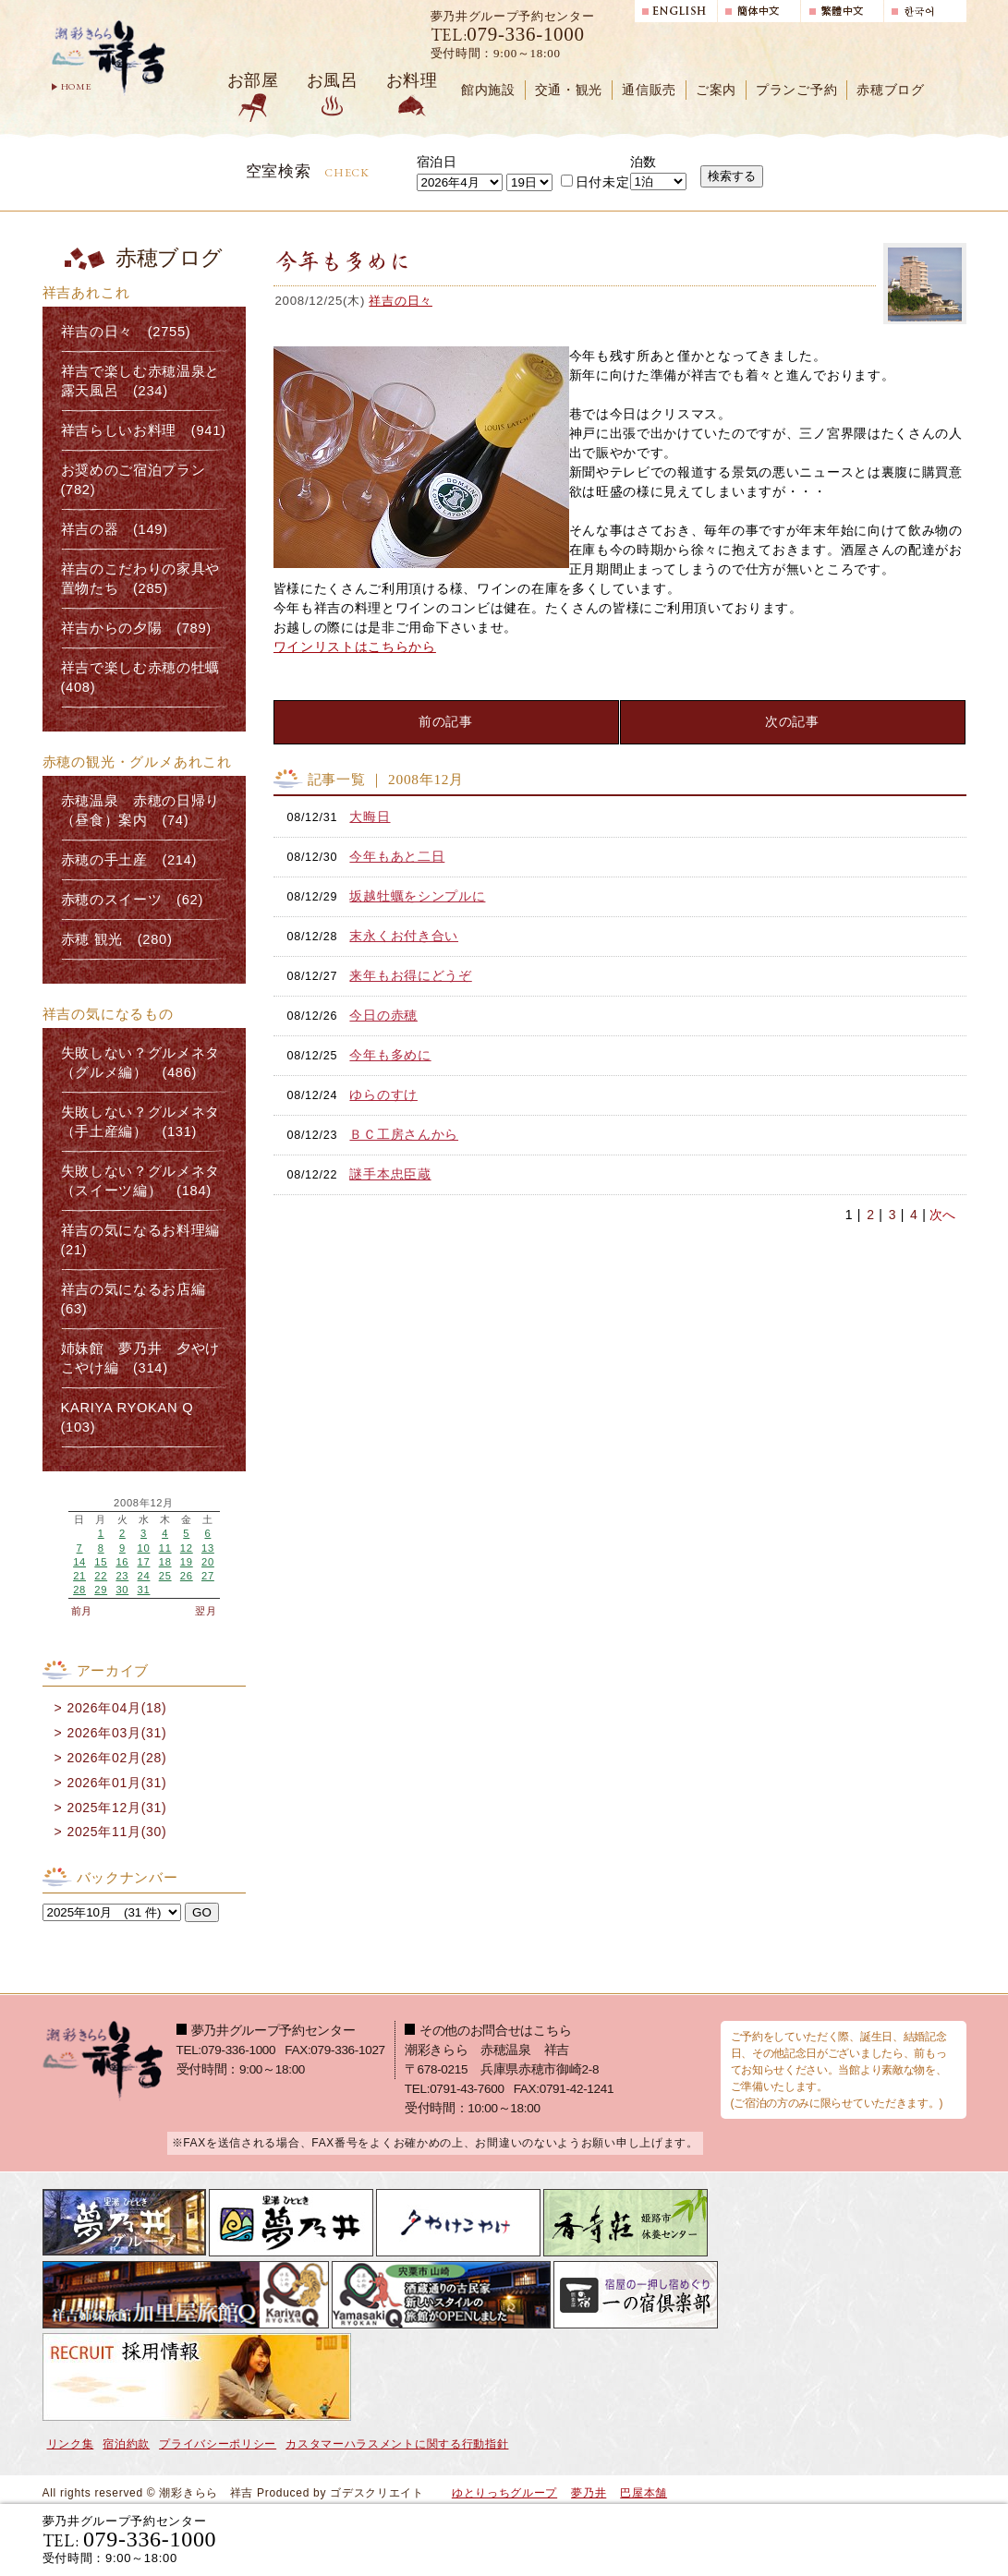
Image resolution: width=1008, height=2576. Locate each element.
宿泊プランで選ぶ (710, 2538)
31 (144, 1589)
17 (144, 1561)
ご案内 (716, 90)
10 (144, 1548)
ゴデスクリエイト (377, 2492)
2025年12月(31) (116, 1807)
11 (165, 1548)
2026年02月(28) (116, 1757)
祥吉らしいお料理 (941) (143, 430)
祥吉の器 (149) (114, 529)
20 (207, 1561)
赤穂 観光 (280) (117, 939)
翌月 (205, 1610)
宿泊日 (437, 161)
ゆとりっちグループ (504, 2492)
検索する (732, 176)
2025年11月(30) (116, 1831)
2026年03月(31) (116, 1732)
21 (79, 1575)
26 (186, 1575)
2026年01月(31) (116, 1782)
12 (186, 1548)
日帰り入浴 (876, 2538)
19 (186, 1561)
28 (79, 1589)
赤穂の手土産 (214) (129, 860)
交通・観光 (569, 90)
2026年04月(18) (116, 1707)
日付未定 (595, 182)
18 (165, 1561)
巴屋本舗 (643, 2492)
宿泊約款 (126, 2443)
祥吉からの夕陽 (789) (136, 628)
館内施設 (488, 90)
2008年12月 (144, 1503)
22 (100, 1575)
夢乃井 (588, 2492)
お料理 (412, 80)
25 (165, 1575)
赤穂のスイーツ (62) (132, 899)
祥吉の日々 (400, 301)
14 (79, 1561)
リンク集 (70, 2443)
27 (207, 1575)
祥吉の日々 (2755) (126, 331)
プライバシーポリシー (217, 2443)
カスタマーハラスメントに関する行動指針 (396, 2443)
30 (121, 1589)
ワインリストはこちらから (354, 646)
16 (121, 1561)
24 (144, 1575)
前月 (81, 1610)
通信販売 (649, 90)
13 (207, 1548)
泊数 (643, 161)
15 (100, 1561)
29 (100, 1589)
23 (121, 1575)
